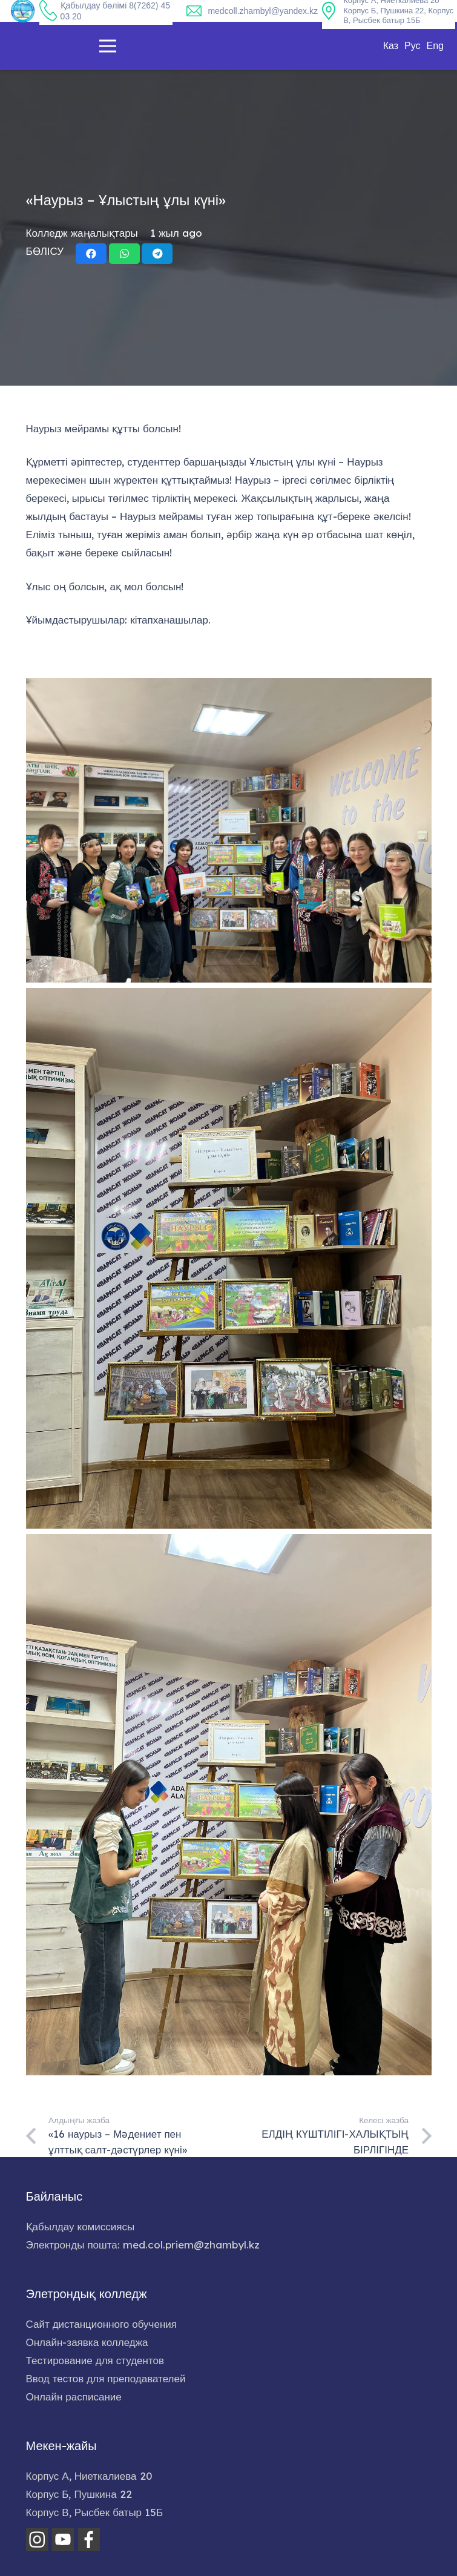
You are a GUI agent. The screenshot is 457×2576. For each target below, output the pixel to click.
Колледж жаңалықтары (82, 232)
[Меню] (107, 46)
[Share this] (91, 253)
